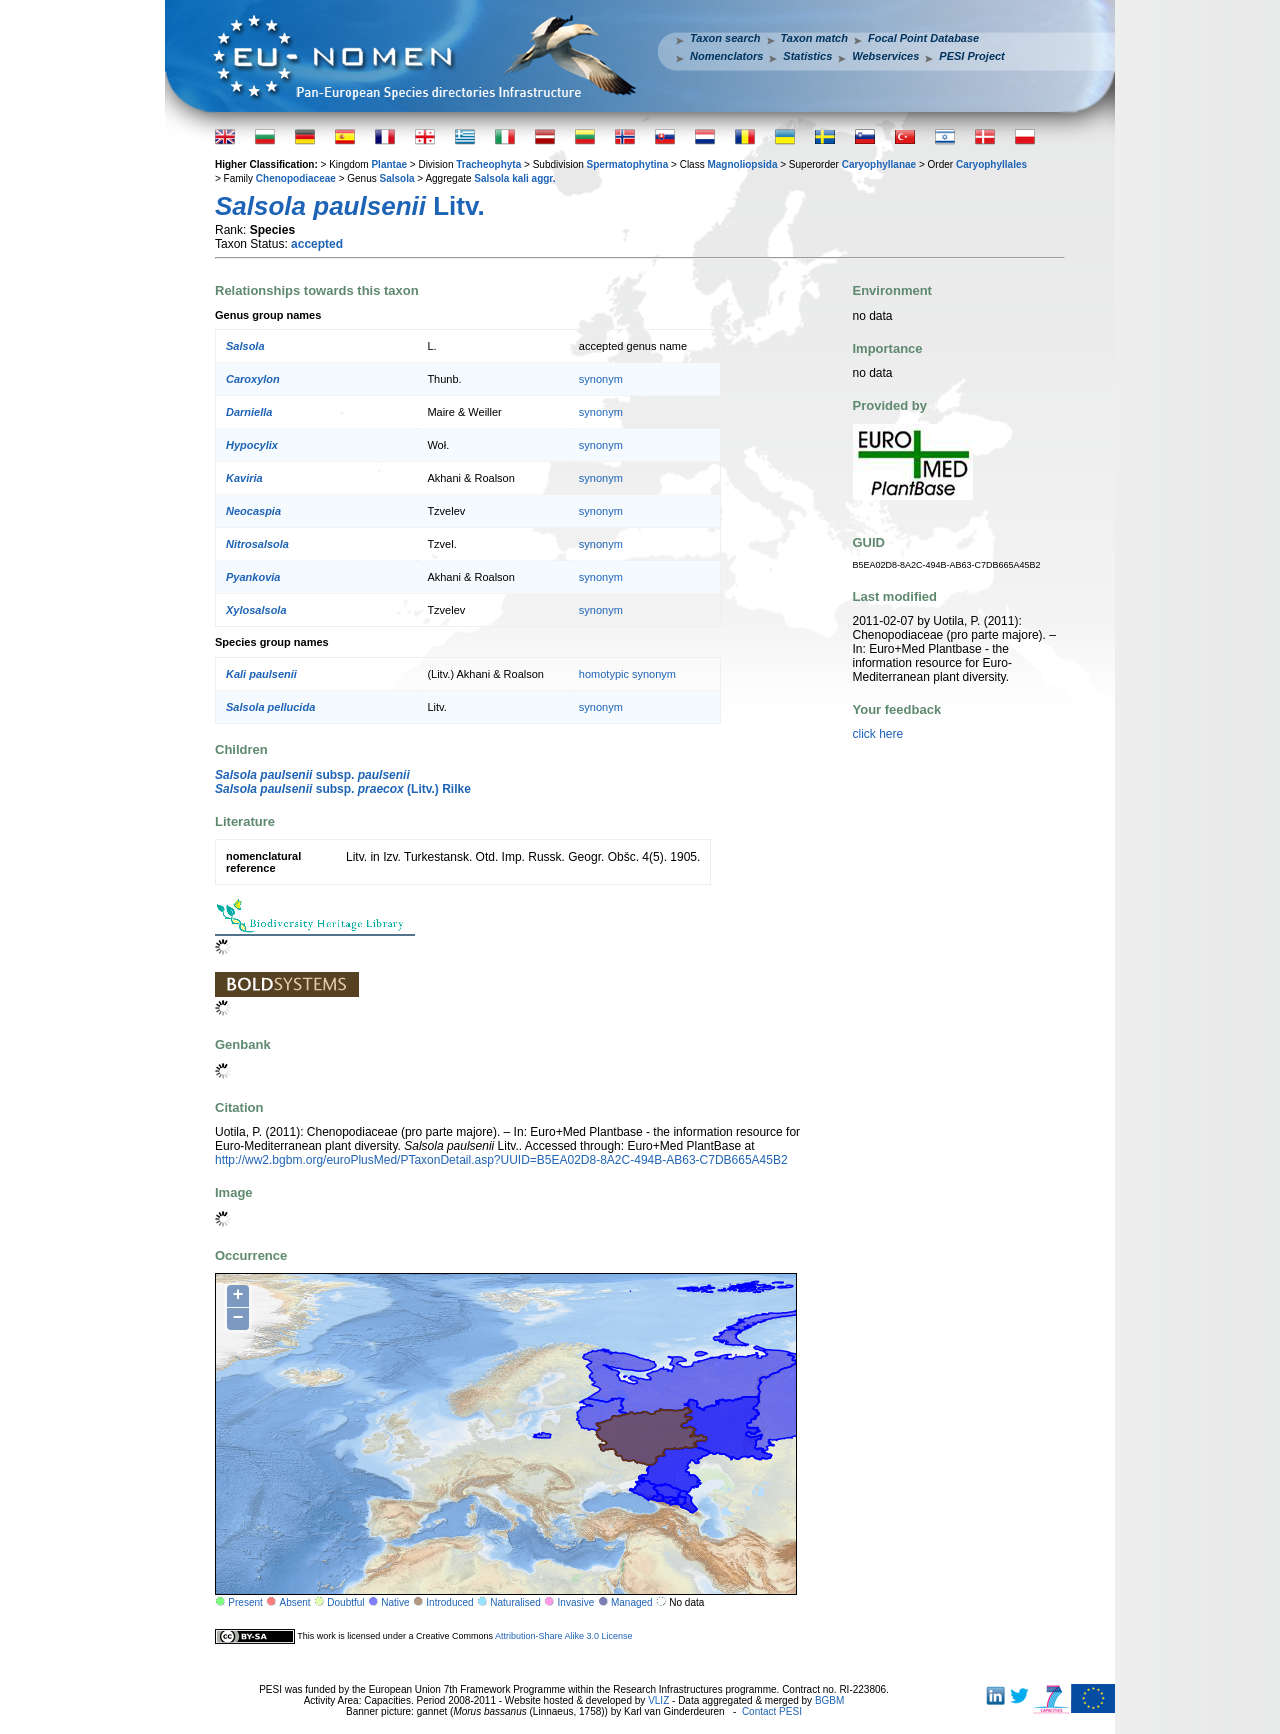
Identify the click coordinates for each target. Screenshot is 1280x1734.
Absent (295, 1602)
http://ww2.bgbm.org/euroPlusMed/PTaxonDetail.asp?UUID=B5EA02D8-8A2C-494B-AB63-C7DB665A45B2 (501, 1160)
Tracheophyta (488, 164)
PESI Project (971, 56)
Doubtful (345, 1602)
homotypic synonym (627, 674)
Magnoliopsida (742, 164)
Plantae (389, 164)
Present (245, 1602)
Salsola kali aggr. (514, 178)
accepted (317, 244)
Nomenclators (726, 56)
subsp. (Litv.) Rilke (343, 789)
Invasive (576, 1602)
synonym (601, 379)
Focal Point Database (923, 38)
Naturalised (515, 1602)
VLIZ (658, 1700)
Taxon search (725, 38)
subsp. (312, 775)
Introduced (449, 1602)
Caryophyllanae (879, 164)
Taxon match (814, 38)
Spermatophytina (628, 164)
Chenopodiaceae (296, 178)
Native (395, 1602)
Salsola (397, 178)
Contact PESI (772, 1711)
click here (878, 734)
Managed (632, 1602)
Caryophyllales (991, 164)
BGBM (829, 1700)
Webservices (885, 56)
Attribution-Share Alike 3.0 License (564, 1636)
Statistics (807, 56)
